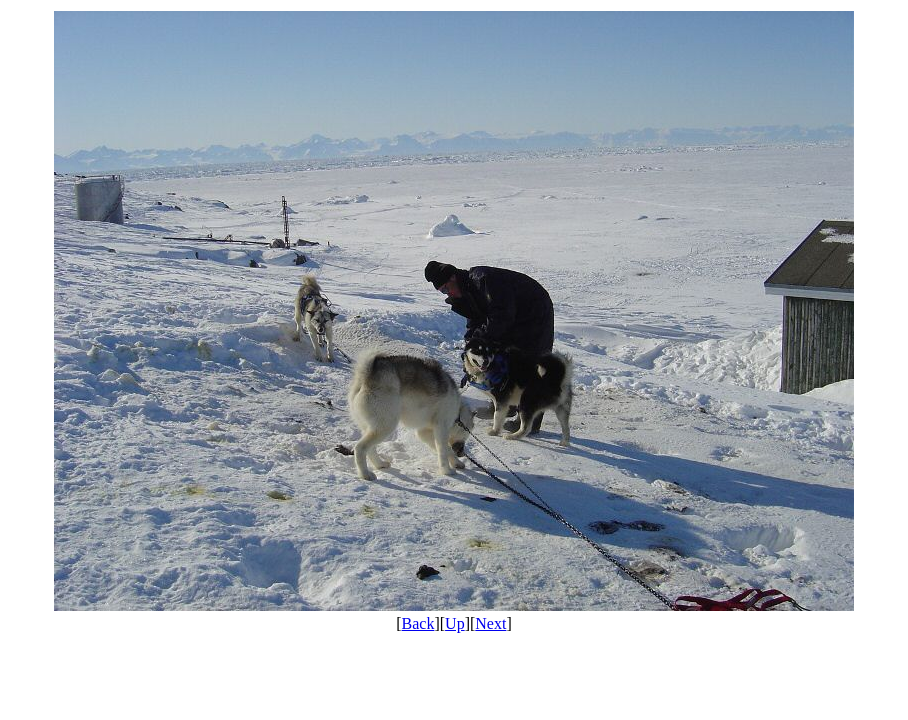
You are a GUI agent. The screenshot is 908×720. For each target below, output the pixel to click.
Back (418, 623)
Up (455, 623)
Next (490, 623)
